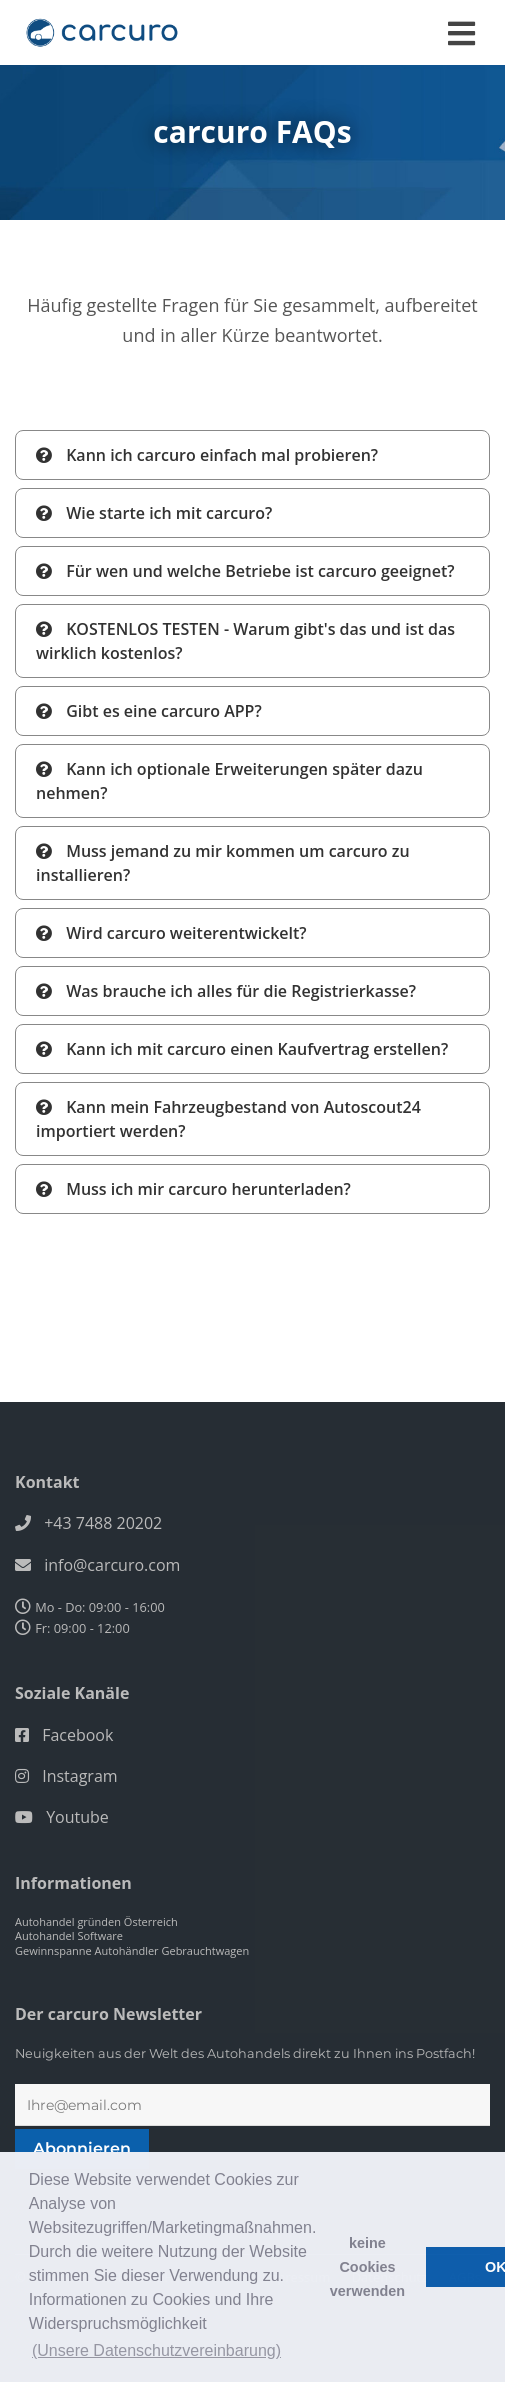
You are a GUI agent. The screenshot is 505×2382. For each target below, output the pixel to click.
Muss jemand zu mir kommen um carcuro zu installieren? (223, 863)
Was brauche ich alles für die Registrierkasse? (226, 991)
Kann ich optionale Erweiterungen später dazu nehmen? (229, 781)
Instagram (79, 1776)
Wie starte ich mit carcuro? (154, 513)
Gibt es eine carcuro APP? (149, 711)
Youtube (77, 1817)
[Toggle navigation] (461, 33)
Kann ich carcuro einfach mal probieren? (207, 455)
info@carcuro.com (112, 1565)
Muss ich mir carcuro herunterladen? (193, 1189)
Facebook (77, 1735)
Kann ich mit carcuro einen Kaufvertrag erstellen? (242, 1049)
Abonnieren (82, 2148)
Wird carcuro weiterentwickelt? (171, 933)
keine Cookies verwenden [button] (367, 2267)
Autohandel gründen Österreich (96, 1921)
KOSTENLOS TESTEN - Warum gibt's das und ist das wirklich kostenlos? (245, 641)
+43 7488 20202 (103, 1523)
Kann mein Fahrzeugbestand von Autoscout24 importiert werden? (228, 1119)
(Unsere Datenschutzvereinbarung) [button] (156, 2350)
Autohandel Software (69, 1935)
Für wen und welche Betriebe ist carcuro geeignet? (245, 571)
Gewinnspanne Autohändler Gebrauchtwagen (132, 1950)
